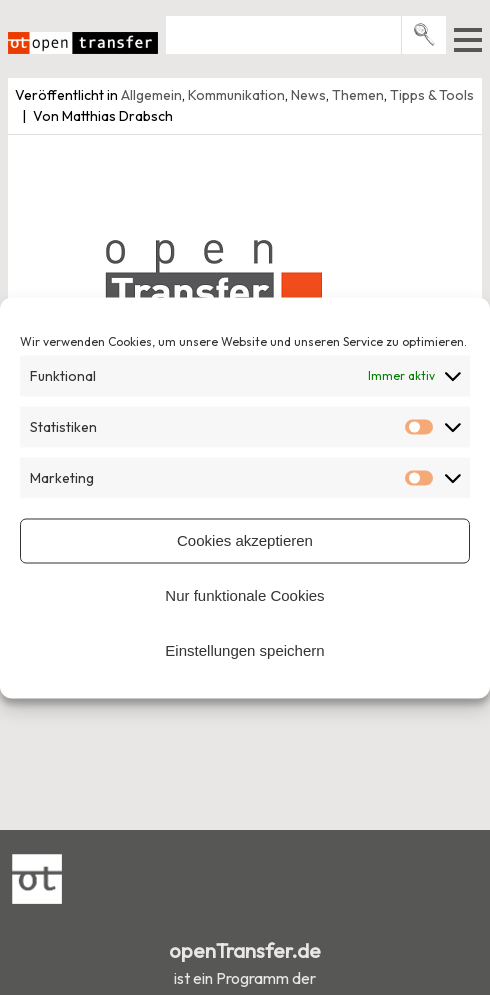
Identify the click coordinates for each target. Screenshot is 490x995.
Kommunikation (236, 95)
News (308, 95)
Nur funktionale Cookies (244, 595)
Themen (358, 95)
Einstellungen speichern (244, 650)
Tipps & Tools (432, 95)
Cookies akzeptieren (245, 540)
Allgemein (151, 95)
